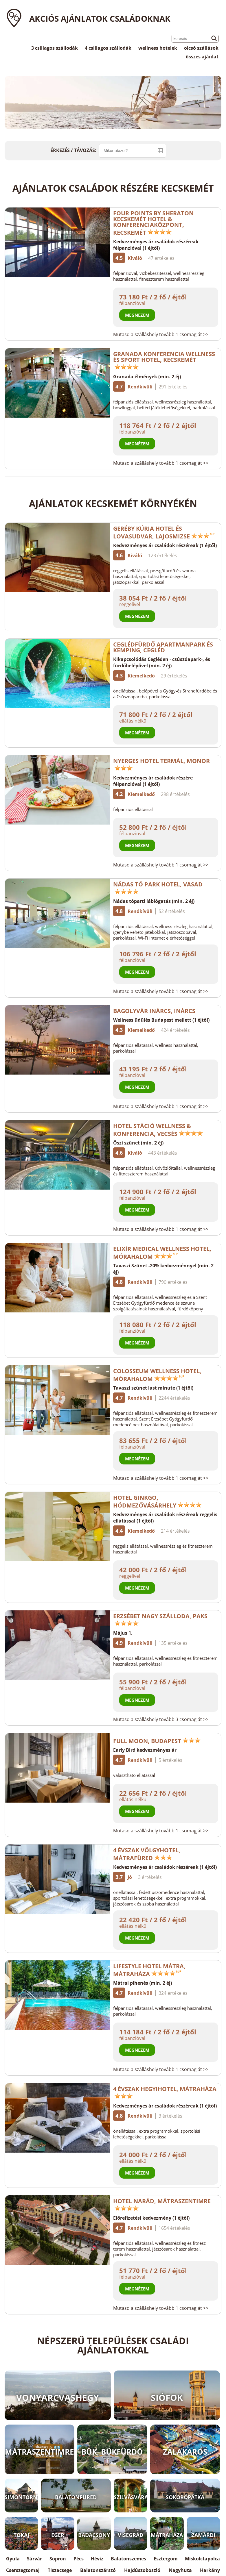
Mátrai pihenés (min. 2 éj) (142, 1983)
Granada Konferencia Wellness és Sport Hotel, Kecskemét (164, 360)
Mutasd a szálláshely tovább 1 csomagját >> (160, 334)
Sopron (57, 2558)
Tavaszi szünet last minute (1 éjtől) (153, 1388)
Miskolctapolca (202, 2558)
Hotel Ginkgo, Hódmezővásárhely (157, 1501)
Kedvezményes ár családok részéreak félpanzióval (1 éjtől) (156, 244)
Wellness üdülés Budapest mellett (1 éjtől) (161, 1020)
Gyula (13, 2558)
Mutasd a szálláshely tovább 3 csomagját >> (160, 1719)
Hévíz (97, 2558)
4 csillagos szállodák (108, 48)
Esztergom (166, 2558)
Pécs (79, 2558)
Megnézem (137, 315)
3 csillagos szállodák (54, 48)
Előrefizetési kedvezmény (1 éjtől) (151, 2218)
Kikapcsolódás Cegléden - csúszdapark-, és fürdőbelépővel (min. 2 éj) (161, 662)
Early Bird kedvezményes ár (145, 1750)
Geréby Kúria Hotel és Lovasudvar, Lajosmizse (164, 532)
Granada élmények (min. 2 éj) (147, 376)
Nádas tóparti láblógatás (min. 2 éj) (153, 901)
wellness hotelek (157, 48)
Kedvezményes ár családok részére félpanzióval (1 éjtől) (153, 781)
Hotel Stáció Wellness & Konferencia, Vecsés (158, 1130)
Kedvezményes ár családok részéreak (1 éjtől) (165, 545)
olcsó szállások (201, 48)
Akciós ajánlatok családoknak (99, 18)
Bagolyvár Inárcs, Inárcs (154, 1011)
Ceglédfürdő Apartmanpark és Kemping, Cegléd (163, 647)
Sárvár (34, 2558)
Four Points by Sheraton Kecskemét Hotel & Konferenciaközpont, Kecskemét (153, 222)
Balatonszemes (128, 2558)
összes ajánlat (202, 56)
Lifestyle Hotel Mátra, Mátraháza (149, 1970)
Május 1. (123, 1633)
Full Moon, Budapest (157, 1741)
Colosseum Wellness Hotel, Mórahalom (157, 1375)
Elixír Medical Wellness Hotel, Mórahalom (162, 1252)
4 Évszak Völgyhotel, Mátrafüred (146, 1854)
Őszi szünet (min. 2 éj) (138, 1143)
